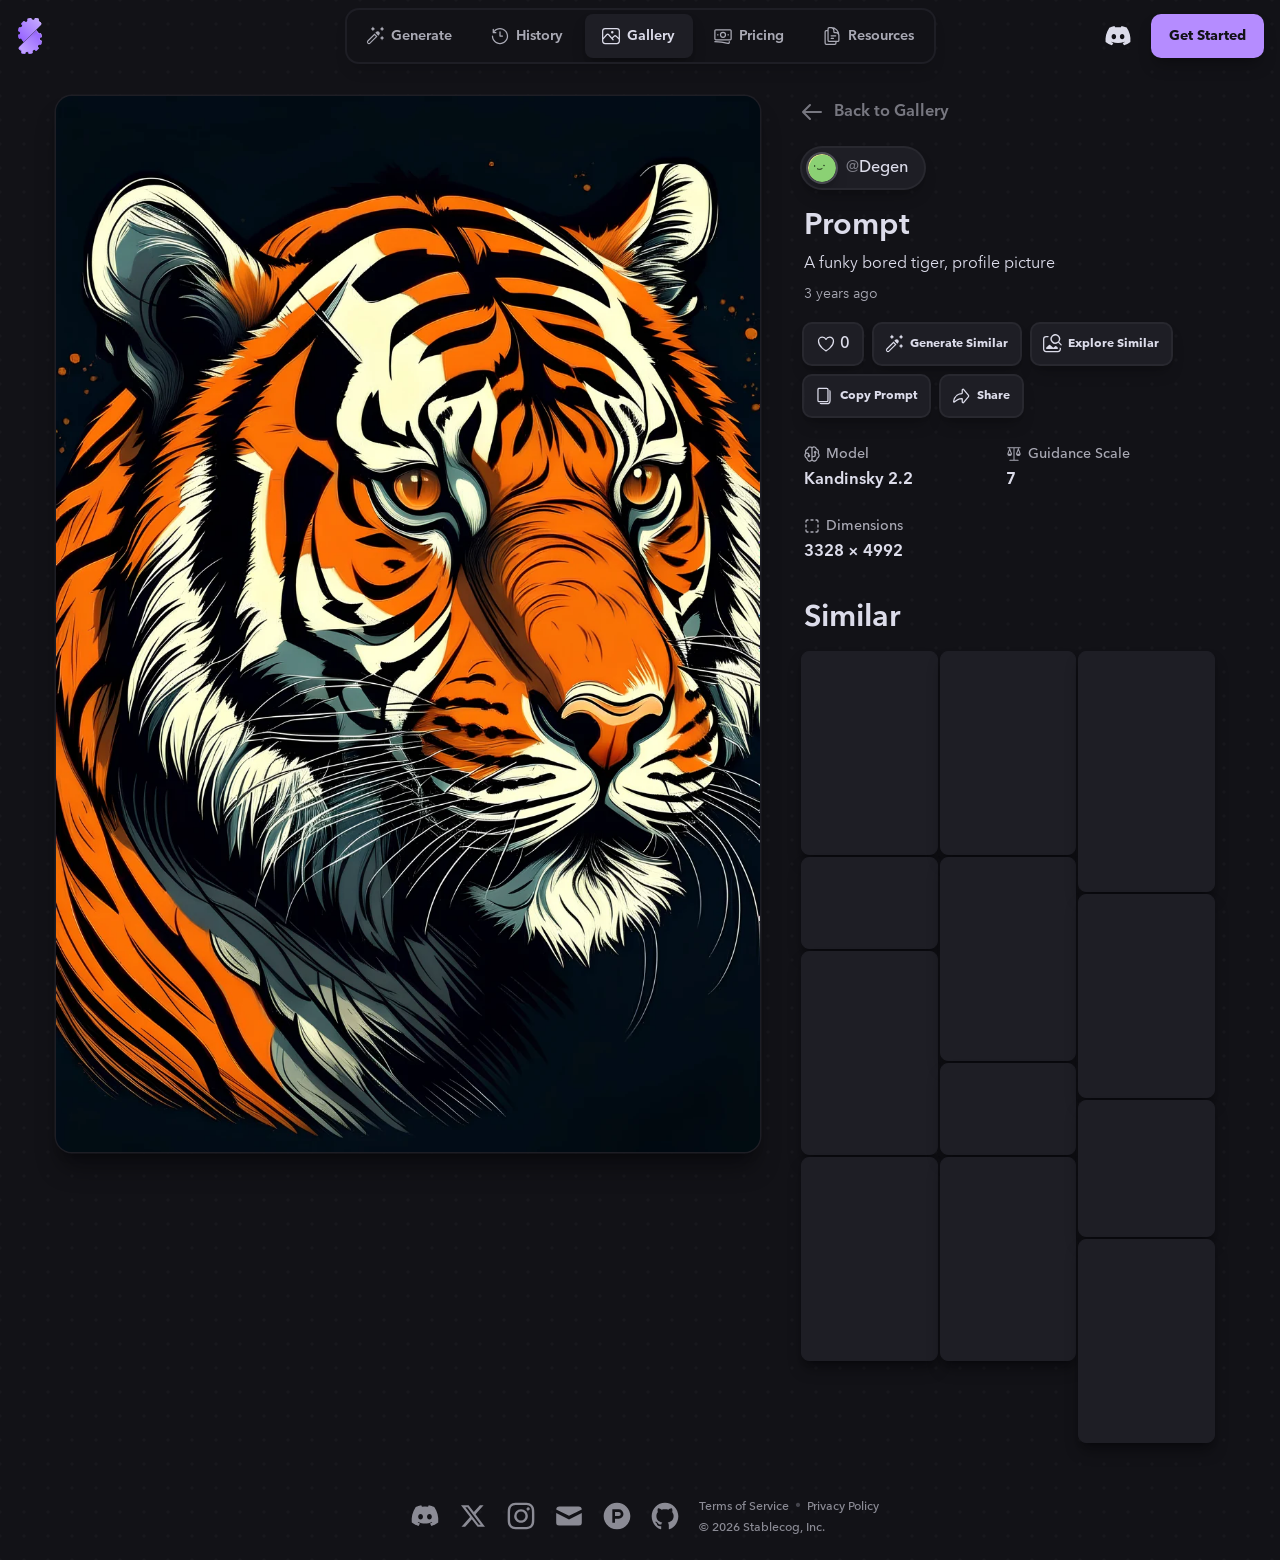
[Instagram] (521, 1516)
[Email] (569, 1516)
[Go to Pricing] (749, 36)
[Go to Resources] (869, 36)
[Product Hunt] (617, 1516)
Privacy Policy (843, 1506)
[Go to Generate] (409, 36)
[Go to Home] (30, 36)
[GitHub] (665, 1516)
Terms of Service (744, 1506)
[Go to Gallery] (639, 36)
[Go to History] (527, 36)
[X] (473, 1516)
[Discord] (1118, 36)
